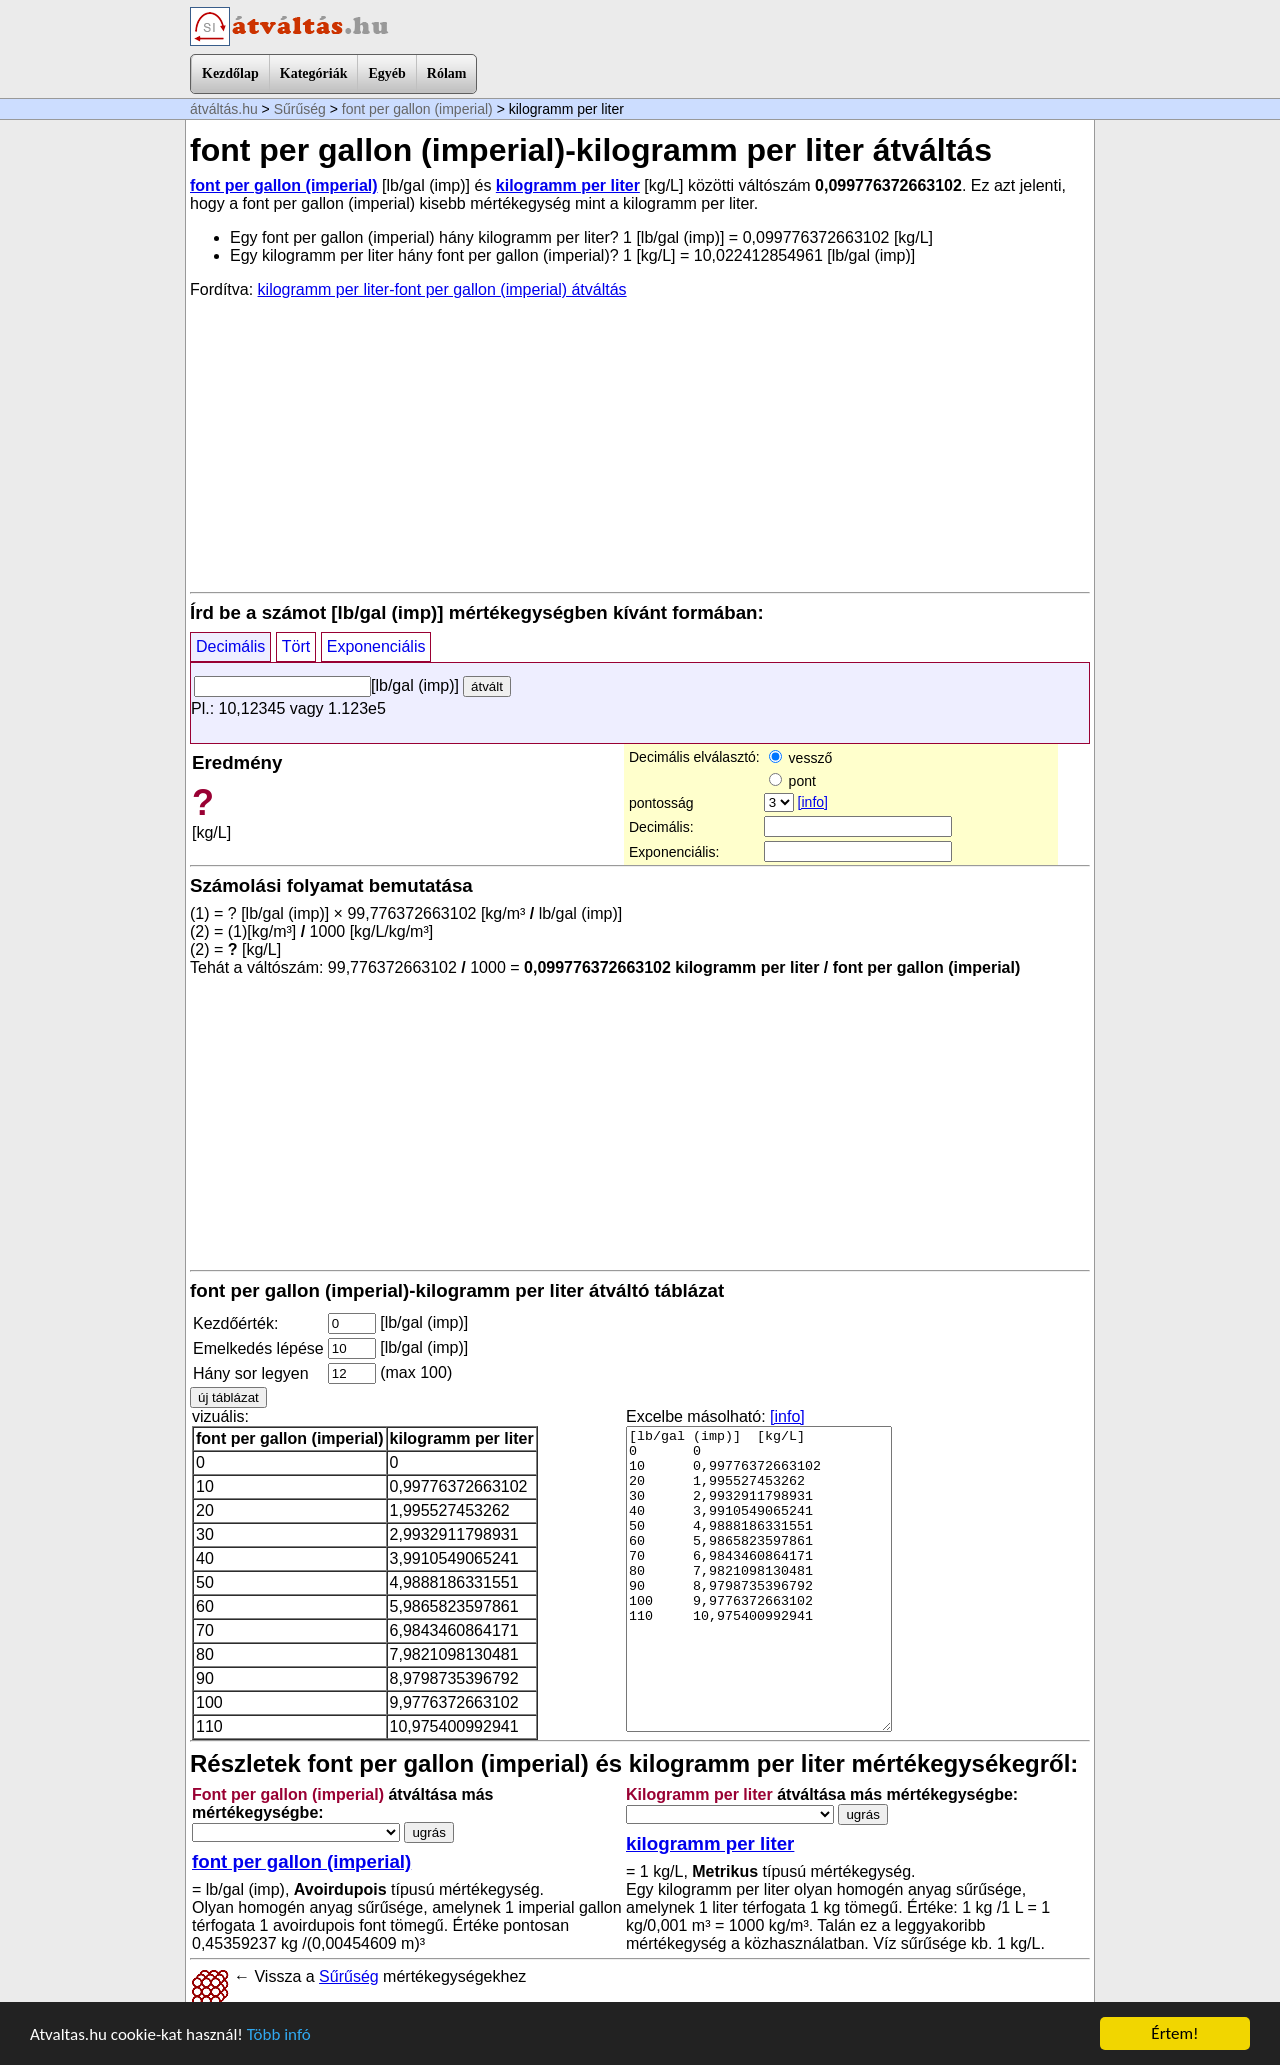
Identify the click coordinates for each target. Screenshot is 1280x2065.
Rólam (447, 73)
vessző (800, 758)
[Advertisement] (640, 444)
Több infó (279, 2034)
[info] (813, 802)
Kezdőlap (230, 73)
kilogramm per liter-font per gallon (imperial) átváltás (442, 289)
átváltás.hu (224, 109)
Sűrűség (300, 109)
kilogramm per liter (568, 185)
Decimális (230, 646)
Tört (296, 646)
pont (792, 781)
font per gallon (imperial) (417, 109)
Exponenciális (376, 646)
